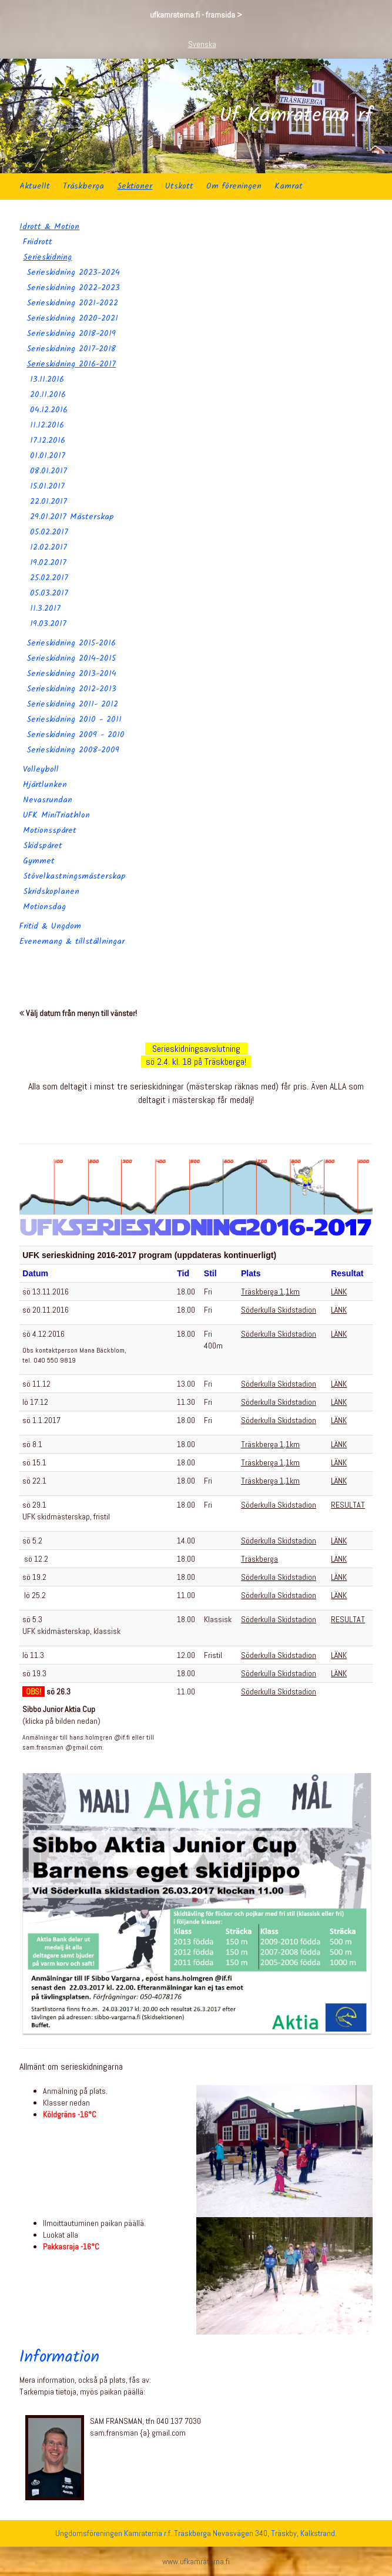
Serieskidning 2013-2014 (71, 673)
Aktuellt (34, 186)
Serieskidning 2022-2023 (73, 287)
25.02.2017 (49, 577)
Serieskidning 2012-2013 (71, 688)
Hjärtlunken (45, 784)
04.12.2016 (49, 409)
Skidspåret (42, 845)
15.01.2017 (47, 486)
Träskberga (83, 186)
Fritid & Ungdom (50, 926)
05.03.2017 (49, 593)
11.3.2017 (45, 608)
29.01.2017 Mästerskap (72, 516)
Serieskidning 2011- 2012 (72, 704)
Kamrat (288, 186)
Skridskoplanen (51, 891)
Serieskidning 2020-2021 (72, 318)
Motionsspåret (49, 830)
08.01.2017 (48, 471)
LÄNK (339, 1291)
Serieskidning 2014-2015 (71, 658)
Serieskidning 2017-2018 (71, 348)
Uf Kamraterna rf (296, 116)
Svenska (202, 44)
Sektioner (134, 186)
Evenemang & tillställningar (72, 941)
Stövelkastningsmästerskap (74, 876)
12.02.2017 (48, 547)
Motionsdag (44, 906)
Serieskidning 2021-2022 (72, 303)
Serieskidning (47, 257)
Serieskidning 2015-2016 (71, 643)
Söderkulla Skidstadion (278, 1309)
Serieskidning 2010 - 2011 (74, 719)
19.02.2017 (48, 562)
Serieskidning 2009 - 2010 (75, 734)
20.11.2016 (48, 394)
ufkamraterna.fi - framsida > (196, 14)
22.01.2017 (48, 501)
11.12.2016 (47, 425)
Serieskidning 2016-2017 (71, 364)
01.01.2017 (47, 455)
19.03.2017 (48, 623)
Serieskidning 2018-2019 (71, 333)
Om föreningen (234, 186)
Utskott (179, 186)
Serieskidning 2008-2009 (72, 750)
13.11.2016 (47, 379)
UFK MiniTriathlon (56, 815)
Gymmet (39, 861)
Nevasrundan (47, 799)
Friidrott (37, 242)
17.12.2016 (47, 440)
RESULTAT (348, 1504)
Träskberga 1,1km (270, 1291)
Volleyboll (41, 769)
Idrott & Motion (49, 226)
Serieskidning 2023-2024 (73, 272)
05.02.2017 (49, 532)
